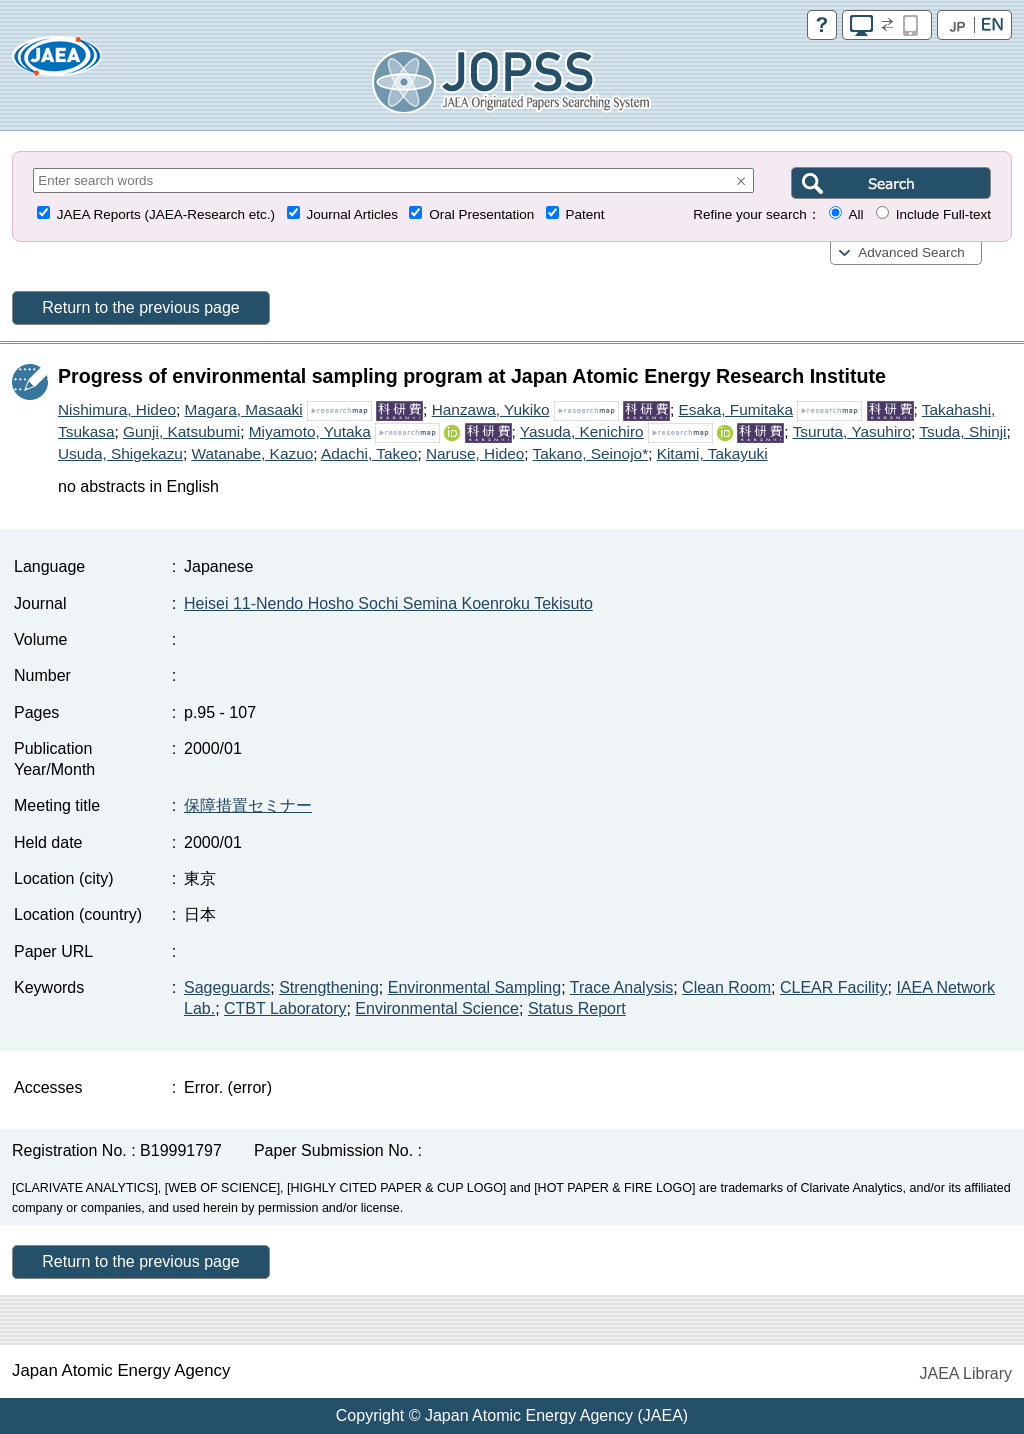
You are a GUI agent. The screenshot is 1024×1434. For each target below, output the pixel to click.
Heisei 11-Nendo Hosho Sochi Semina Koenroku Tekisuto (388, 603)
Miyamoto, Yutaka (310, 431)
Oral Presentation (481, 214)
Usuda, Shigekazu (120, 453)
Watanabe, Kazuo (252, 453)
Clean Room (726, 987)
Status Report (577, 1008)
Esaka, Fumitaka (735, 409)
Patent (585, 214)
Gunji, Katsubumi (181, 431)
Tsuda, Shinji (962, 431)
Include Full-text (943, 214)
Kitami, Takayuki (712, 453)
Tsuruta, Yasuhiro (852, 431)
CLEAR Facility (834, 987)
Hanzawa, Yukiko (491, 409)
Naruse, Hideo (475, 453)
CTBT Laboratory (285, 1008)
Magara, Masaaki (244, 409)
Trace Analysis (621, 987)
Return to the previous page (140, 307)
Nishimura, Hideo (117, 409)
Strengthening (329, 987)
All (855, 214)
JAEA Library (966, 1373)
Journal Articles (352, 214)
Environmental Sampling (474, 987)
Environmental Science (437, 1008)
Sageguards (227, 987)
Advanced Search (911, 252)
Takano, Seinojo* (591, 453)
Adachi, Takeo (369, 453)
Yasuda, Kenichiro (582, 431)
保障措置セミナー (248, 805)
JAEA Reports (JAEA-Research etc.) (166, 214)
